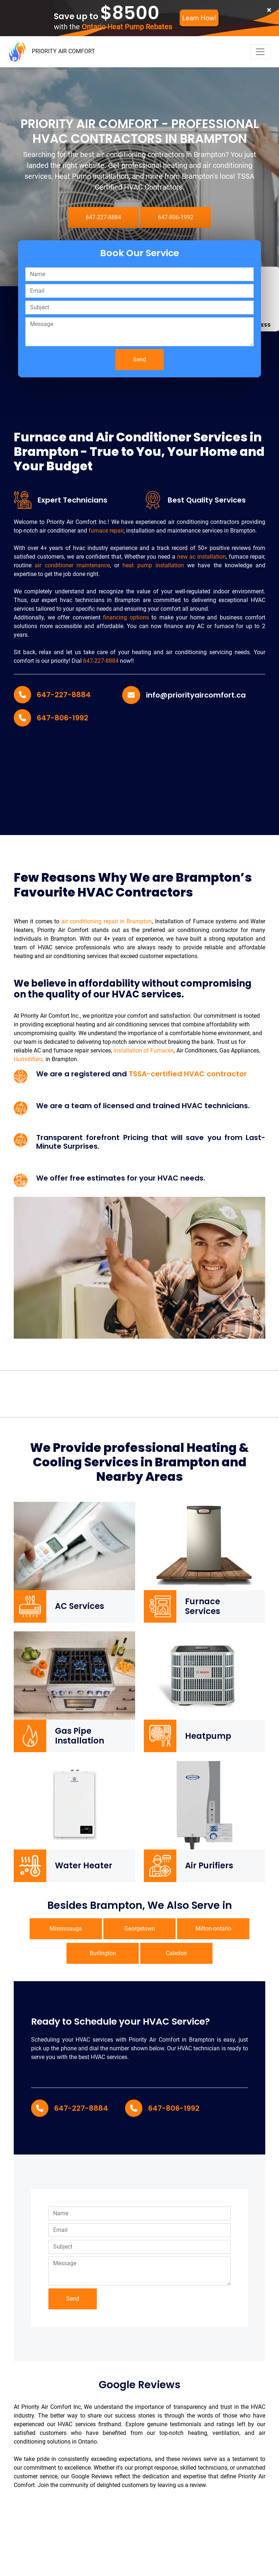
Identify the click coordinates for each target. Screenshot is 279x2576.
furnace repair (106, 530)
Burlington (103, 1953)
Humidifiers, (29, 1059)
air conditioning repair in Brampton (106, 921)
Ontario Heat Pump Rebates (127, 26)
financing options (126, 617)
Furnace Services (202, 1607)
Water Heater (83, 1865)
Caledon (176, 1953)
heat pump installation (153, 565)
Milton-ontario (213, 1928)
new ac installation (201, 556)
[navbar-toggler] (260, 52)
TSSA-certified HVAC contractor (188, 1074)
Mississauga (66, 1928)
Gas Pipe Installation (79, 1736)
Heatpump (208, 1736)
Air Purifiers (209, 1865)
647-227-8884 (103, 217)
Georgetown (139, 1928)
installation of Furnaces (143, 1050)
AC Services (79, 1606)
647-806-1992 (175, 217)
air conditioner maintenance (72, 565)
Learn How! (199, 18)
